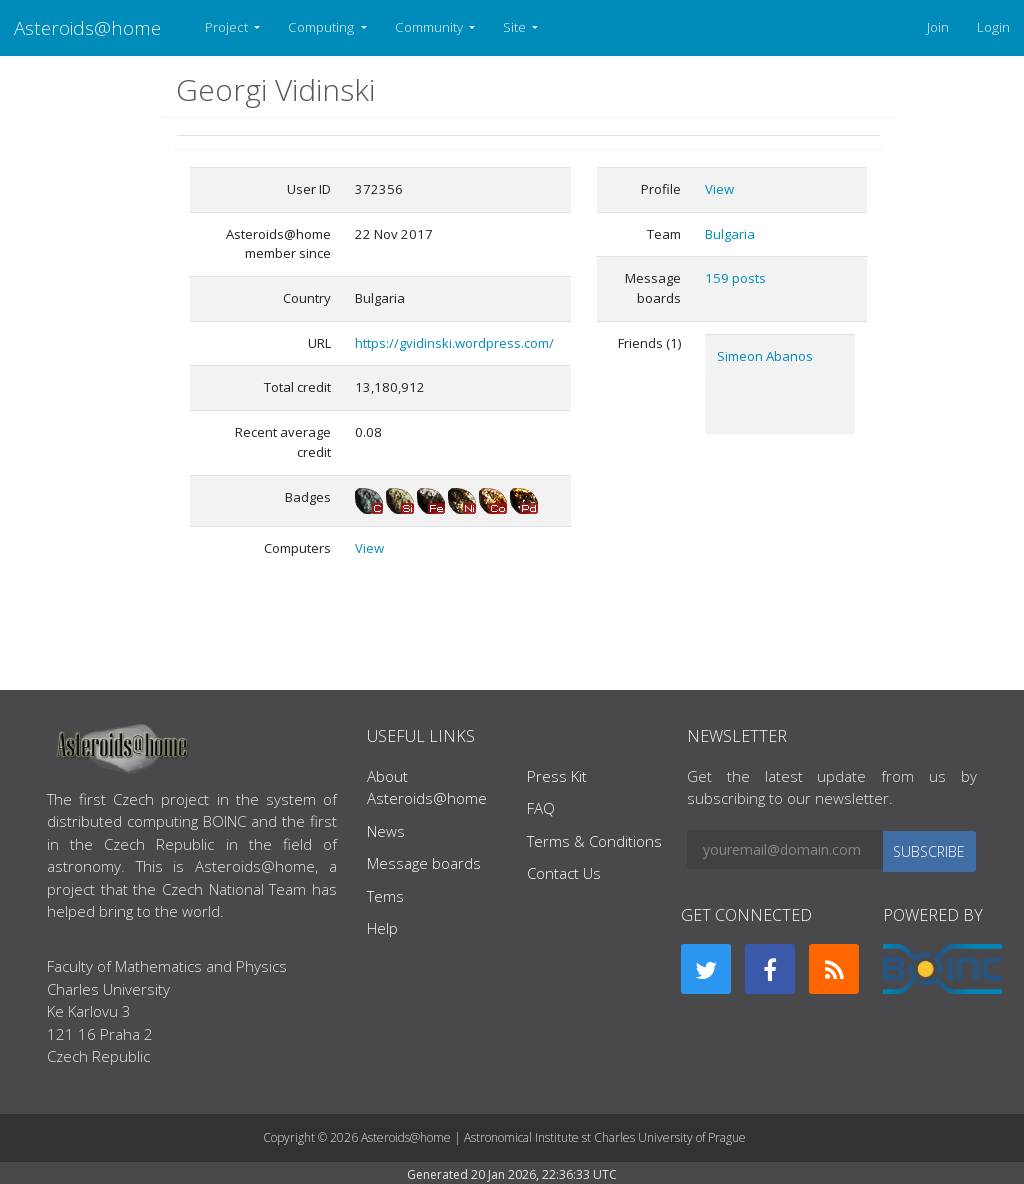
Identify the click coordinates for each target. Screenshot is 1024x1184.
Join (938, 27)
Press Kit (557, 776)
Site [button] (516, 27)
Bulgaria (730, 234)
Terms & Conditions (594, 841)
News (386, 831)
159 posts (735, 278)
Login (993, 27)
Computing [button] (322, 27)
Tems (385, 896)
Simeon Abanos (765, 356)
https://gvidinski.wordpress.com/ (454, 343)
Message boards (424, 863)
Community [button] (430, 27)
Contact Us (564, 873)
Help (382, 928)
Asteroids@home (87, 27)
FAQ (541, 808)
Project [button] (228, 27)
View (369, 548)
